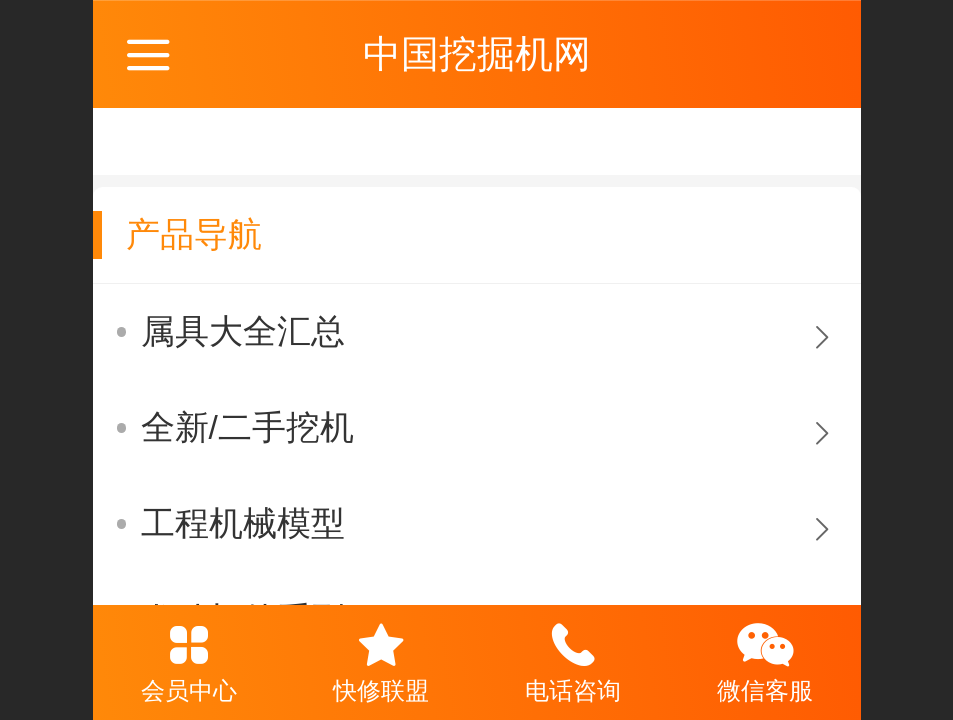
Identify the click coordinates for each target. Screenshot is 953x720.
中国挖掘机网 (477, 53)
